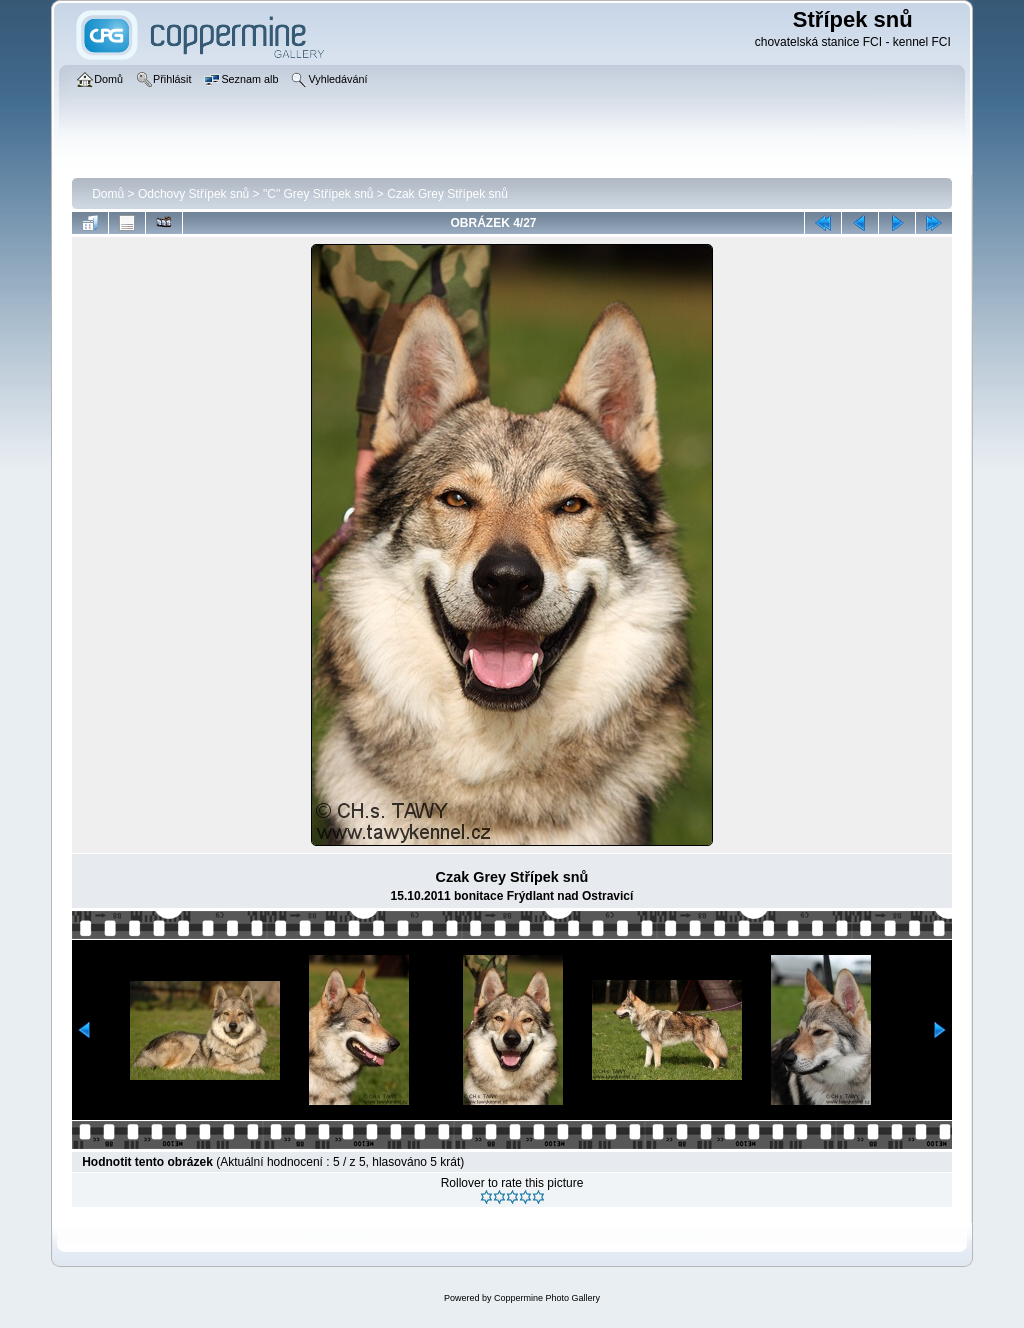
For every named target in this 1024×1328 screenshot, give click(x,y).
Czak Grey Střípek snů (447, 194)
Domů (108, 194)
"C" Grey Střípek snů (318, 194)
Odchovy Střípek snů (193, 194)
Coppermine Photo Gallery (547, 1298)
